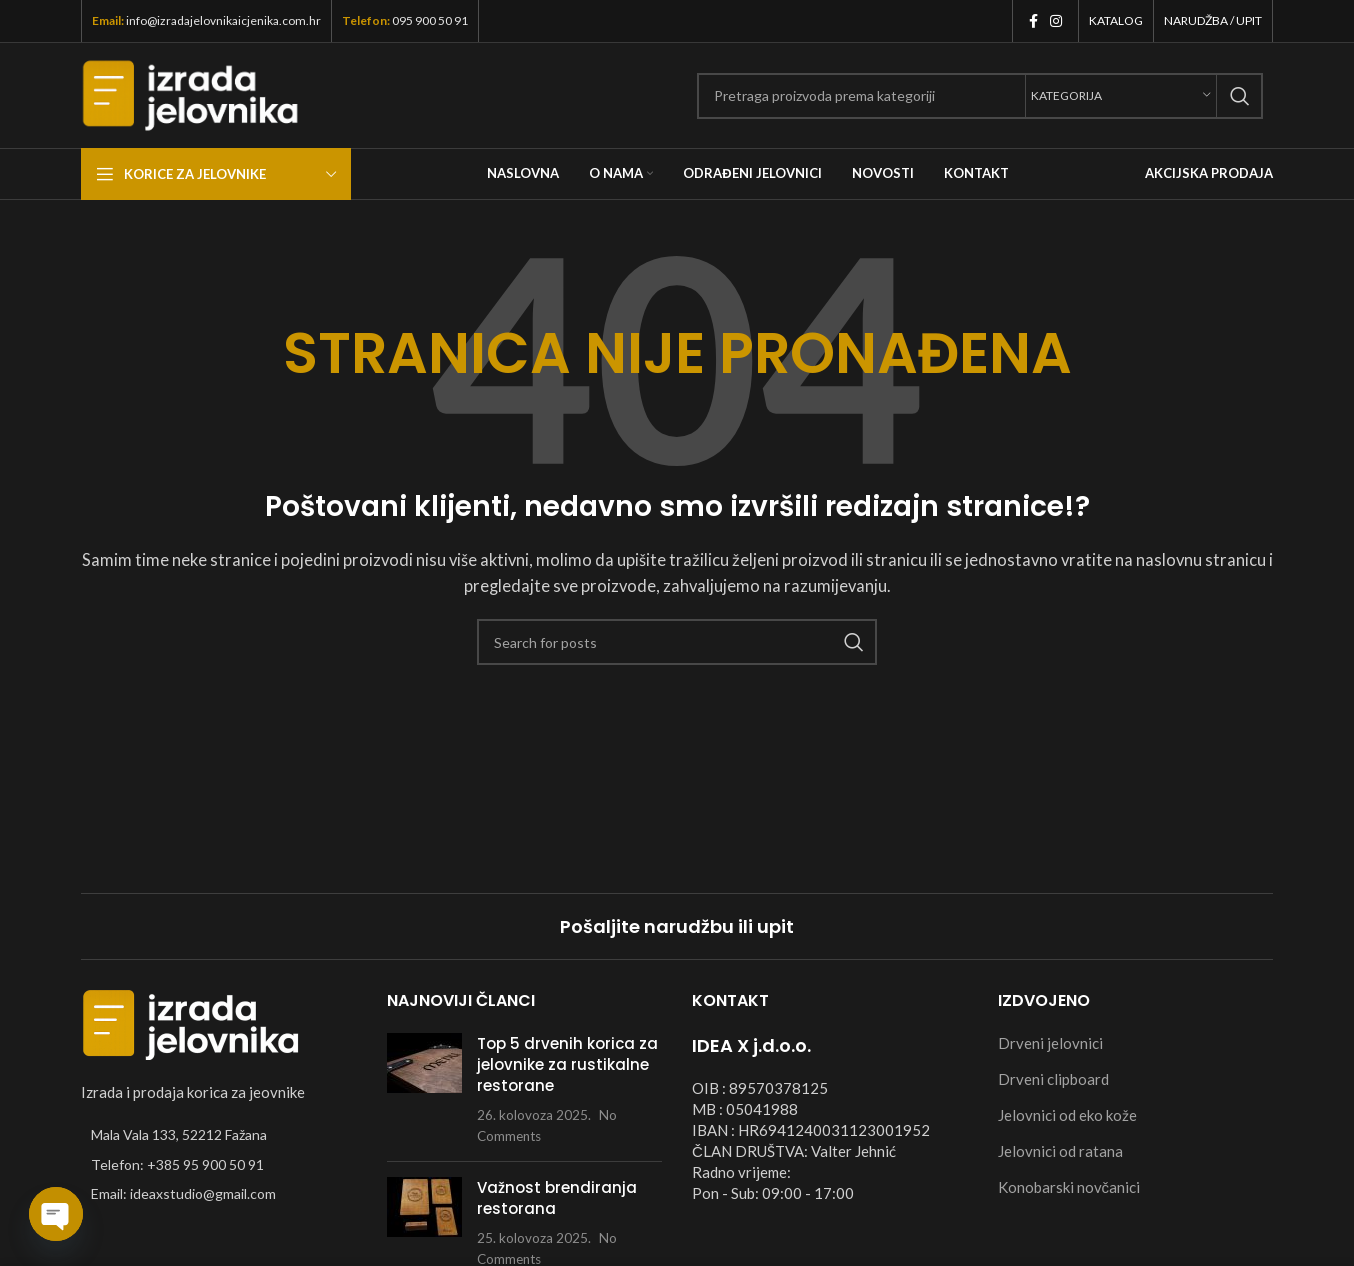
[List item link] (219, 1165)
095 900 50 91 (430, 20)
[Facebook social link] (1033, 21)
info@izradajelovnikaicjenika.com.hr (223, 20)
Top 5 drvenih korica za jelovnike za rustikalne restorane (567, 1064)
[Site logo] (190, 93)
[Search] (980, 96)
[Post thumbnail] (424, 1089)
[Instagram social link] (1056, 21)
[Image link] (191, 1023)
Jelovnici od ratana (1060, 1151)
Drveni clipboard (1053, 1079)
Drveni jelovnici (1050, 1043)
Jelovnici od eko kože (1067, 1115)
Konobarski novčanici (1069, 1187)
